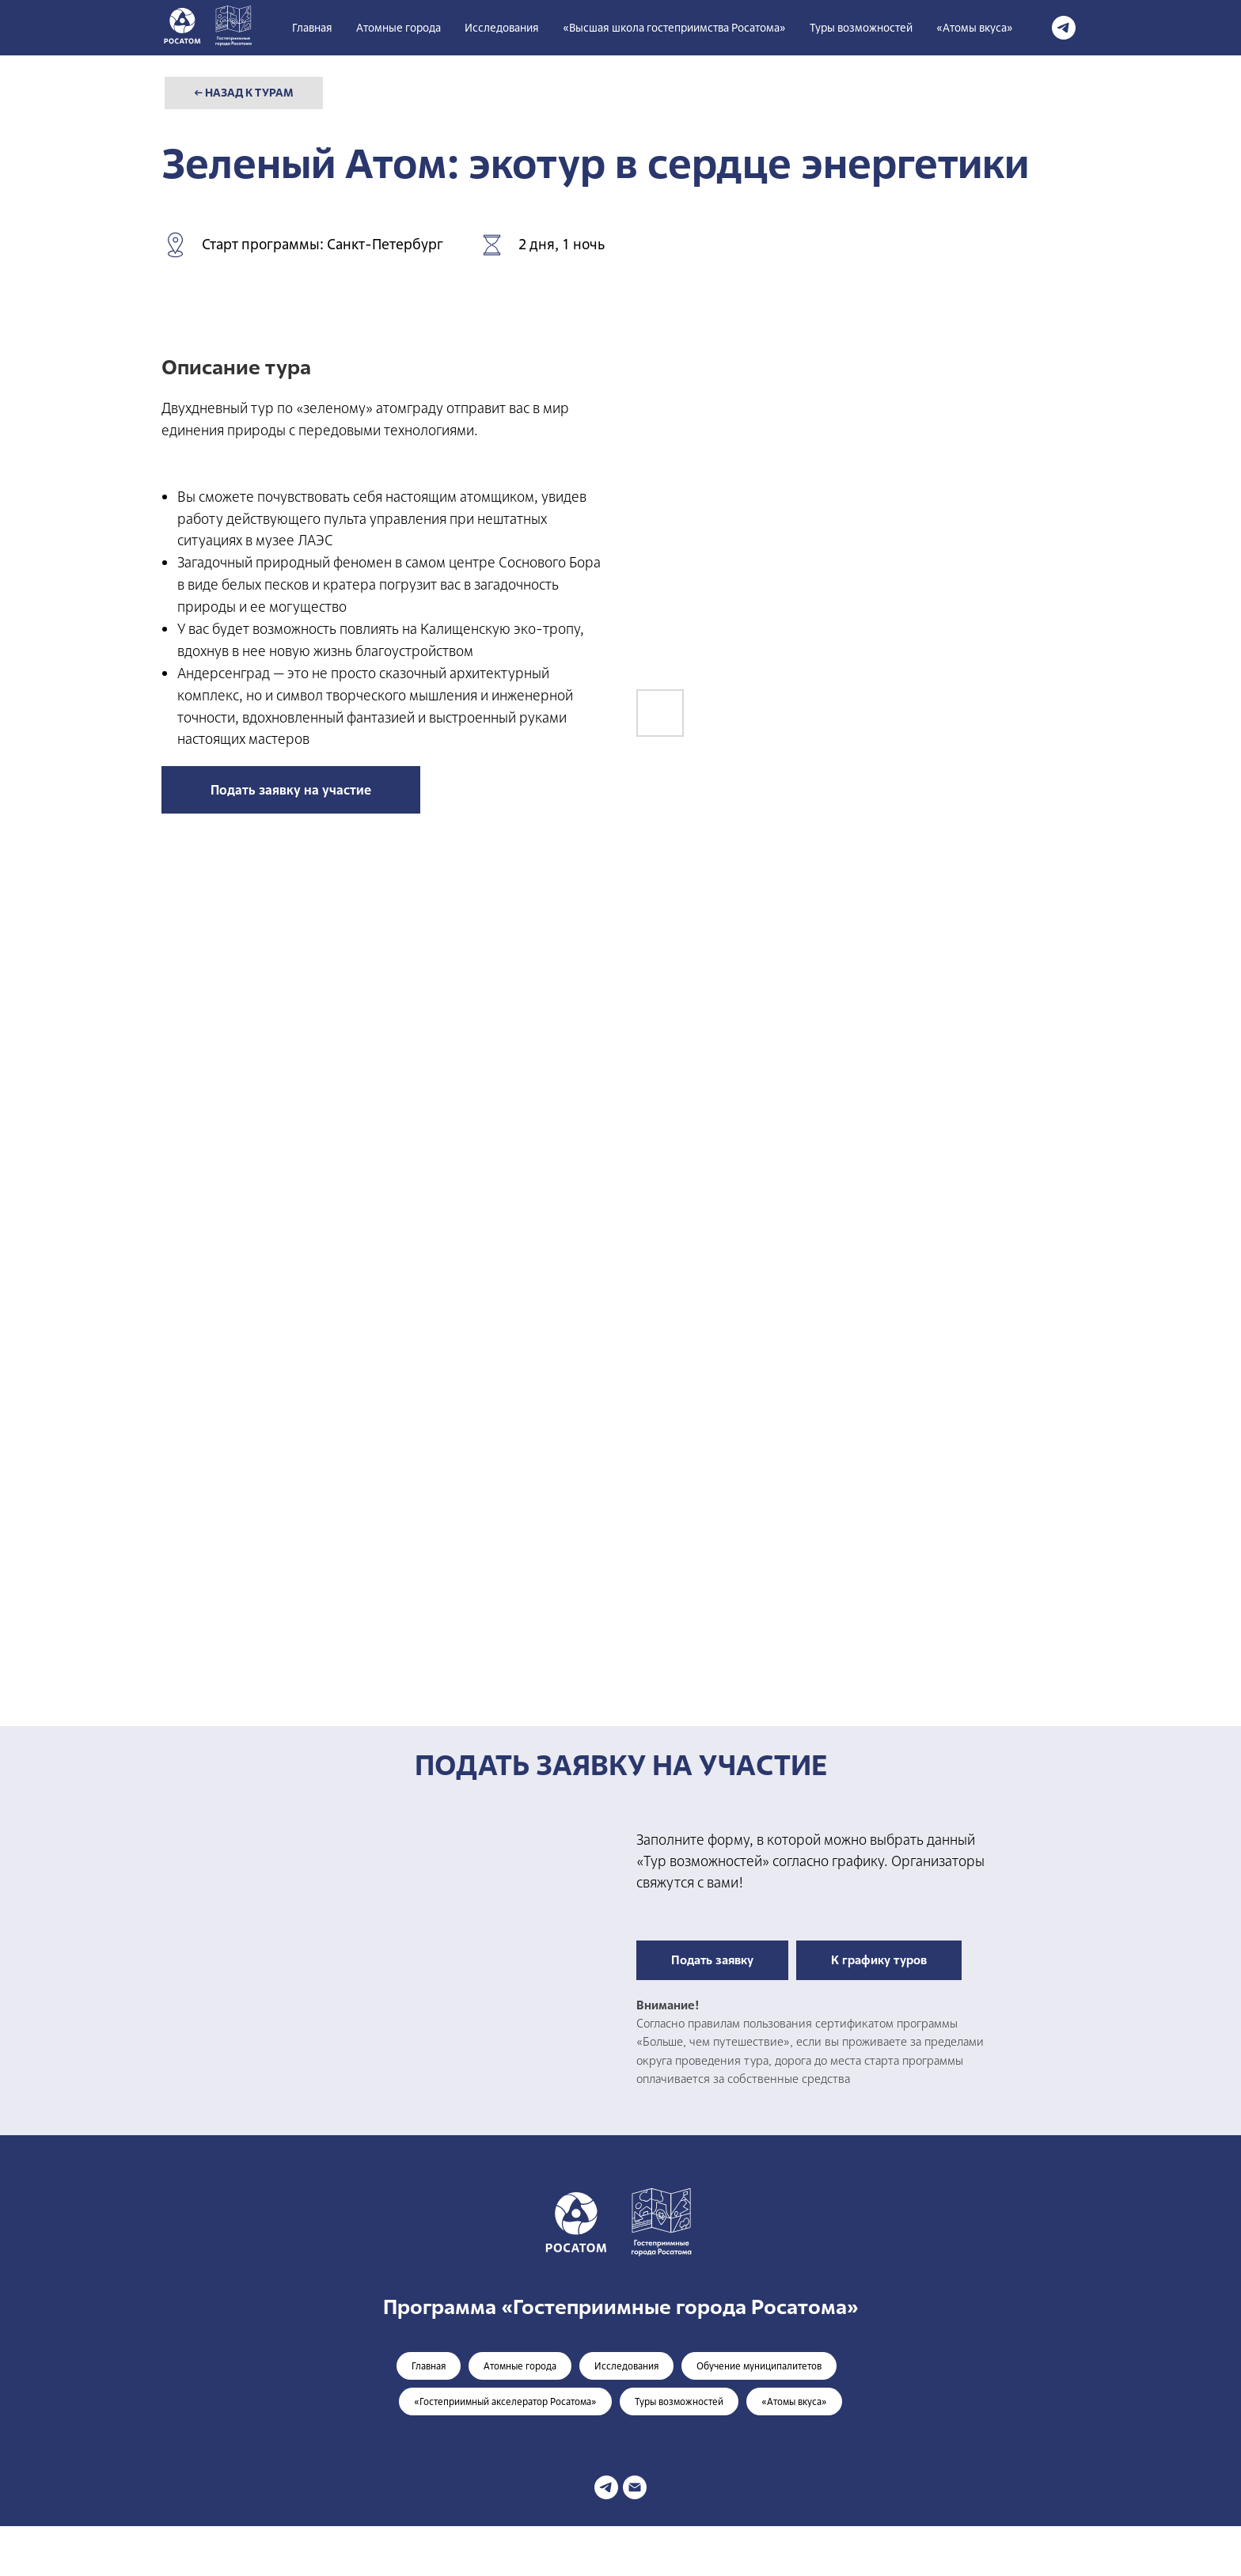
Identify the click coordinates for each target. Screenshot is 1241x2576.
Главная (312, 28)
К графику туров (879, 1959)
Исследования (502, 28)
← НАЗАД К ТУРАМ (244, 92)
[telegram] (1064, 28)
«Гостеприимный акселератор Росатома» (505, 2402)
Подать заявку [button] (712, 1959)
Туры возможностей (861, 28)
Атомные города (398, 28)
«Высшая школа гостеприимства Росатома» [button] (674, 28)
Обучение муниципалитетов (759, 2366)
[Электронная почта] (635, 2487)
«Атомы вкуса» (974, 28)
